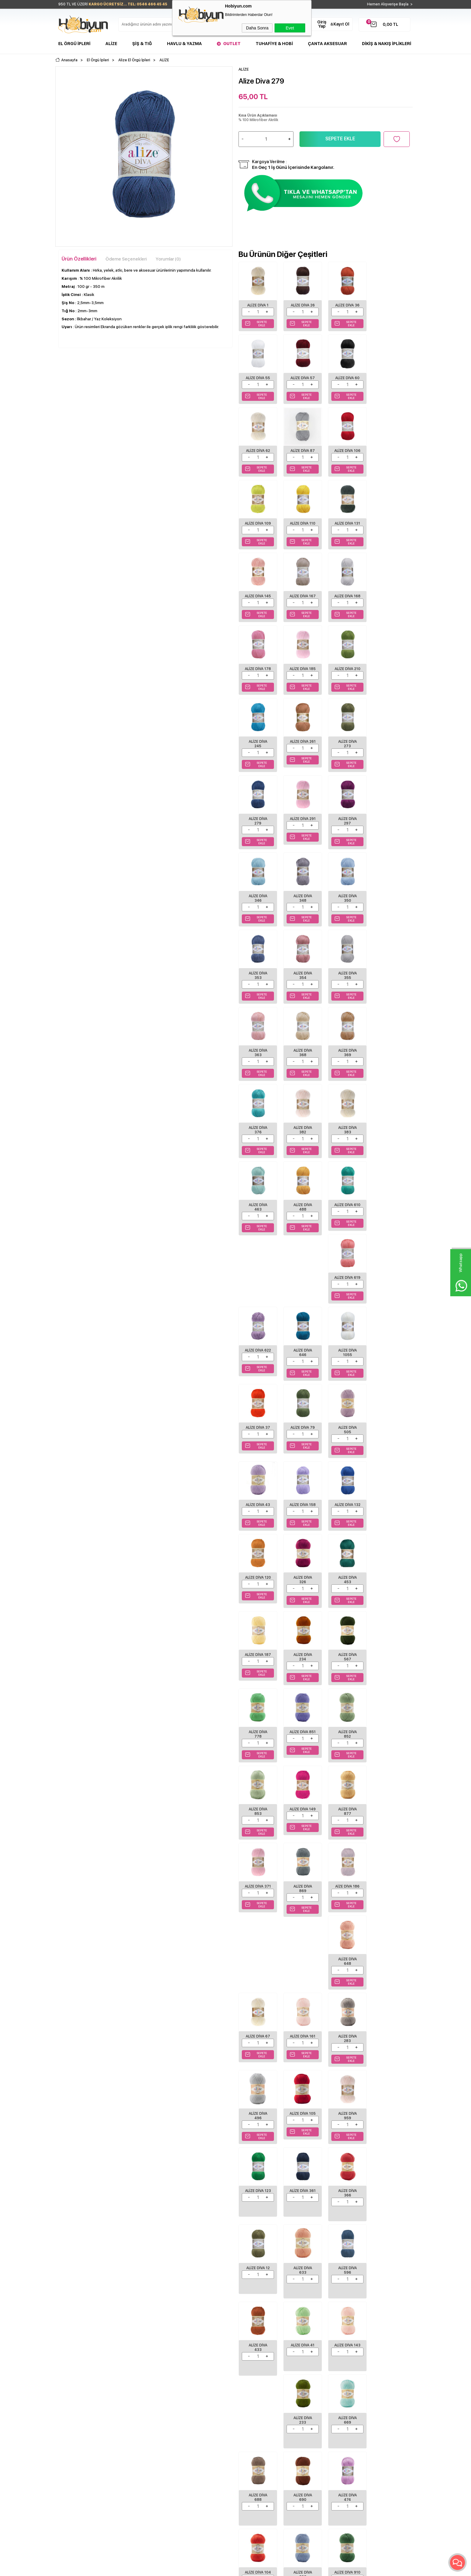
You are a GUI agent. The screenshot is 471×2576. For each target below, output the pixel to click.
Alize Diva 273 (346, 677)
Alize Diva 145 (346, 524)
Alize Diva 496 (302, 1666)
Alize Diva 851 (346, 1368)
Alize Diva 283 (257, 1666)
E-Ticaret (217, 2568)
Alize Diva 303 (346, 2045)
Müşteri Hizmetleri (194, 2412)
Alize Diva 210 (390, 600)
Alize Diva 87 (390, 377)
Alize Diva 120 (390, 1215)
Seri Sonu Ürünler (74, 2421)
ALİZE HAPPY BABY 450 (380, 2166)
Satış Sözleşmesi (133, 2403)
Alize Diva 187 (346, 1291)
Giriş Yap (322, 24)
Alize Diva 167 (390, 524)
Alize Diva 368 (302, 908)
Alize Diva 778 (302, 1368)
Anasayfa (186, 2385)
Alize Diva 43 (257, 1213)
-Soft (202, 2568)
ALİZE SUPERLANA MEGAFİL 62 (140, 2166)
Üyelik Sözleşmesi (134, 2394)
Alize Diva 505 (390, 1138)
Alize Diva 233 (257, 1969)
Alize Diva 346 (346, 754)
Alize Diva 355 (390, 831)
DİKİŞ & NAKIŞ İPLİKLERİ (386, 43)
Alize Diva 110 (346, 449)
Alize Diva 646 (390, 1061)
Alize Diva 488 (390, 984)
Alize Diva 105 (346, 1666)
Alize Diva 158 (302, 1215)
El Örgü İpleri (74, 43)
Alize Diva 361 (302, 1743)
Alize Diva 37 (302, 1136)
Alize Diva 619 (302, 1061)
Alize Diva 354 (346, 831)
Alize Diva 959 (390, 1666)
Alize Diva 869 (257, 1522)
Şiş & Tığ (142, 43)
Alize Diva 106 (257, 451)
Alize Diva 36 (346, 305)
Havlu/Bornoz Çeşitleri (78, 2403)
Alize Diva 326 (257, 1291)
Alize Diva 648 (346, 1522)
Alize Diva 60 (302, 377)
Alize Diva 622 (346, 1061)
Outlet (232, 43)
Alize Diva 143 (390, 1892)
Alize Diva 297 (302, 754)
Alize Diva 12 (390, 1741)
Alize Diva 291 (257, 754)
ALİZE (67, 2158)
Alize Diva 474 (257, 2045)
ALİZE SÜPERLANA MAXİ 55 (200, 2166)
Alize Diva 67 (390, 1520)
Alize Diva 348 (390, 754)
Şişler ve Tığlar (71, 2394)
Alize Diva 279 (390, 677)
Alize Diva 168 (257, 600)
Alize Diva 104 (302, 2045)
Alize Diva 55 (390, 305)
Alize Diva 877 (346, 1445)
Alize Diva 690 (390, 1969)
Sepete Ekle (340, 139)
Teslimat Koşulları (134, 2385)
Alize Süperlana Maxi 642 (262, 2166)
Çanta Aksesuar (327, 43)
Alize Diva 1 (257, 305)
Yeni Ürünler (189, 2394)
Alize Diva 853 (257, 1445)
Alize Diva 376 (390, 908)
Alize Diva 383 (302, 984)
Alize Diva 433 (302, 1892)
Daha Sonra (257, 28)
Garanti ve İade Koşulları (139, 2412)
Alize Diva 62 (346, 377)
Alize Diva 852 (390, 1368)
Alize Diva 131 (390, 449)
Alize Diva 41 (346, 1890)
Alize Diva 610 (257, 1061)
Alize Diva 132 (346, 1215)
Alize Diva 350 (257, 831)
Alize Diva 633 (390, 1815)
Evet (290, 28)
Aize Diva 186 (302, 1520)
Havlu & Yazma (184, 43)
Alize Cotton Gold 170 (323, 2163)
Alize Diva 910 (390, 2045)
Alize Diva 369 (346, 908)
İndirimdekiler (190, 2403)
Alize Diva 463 (346, 984)
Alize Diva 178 (302, 600)
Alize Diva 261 (302, 677)
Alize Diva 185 (346, 600)
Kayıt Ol (341, 24)
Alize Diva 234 (390, 1291)
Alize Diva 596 (257, 1892)
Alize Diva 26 (302, 305)
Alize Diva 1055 (257, 1138)
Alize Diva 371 (390, 1445)
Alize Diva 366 (346, 1743)
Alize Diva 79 (346, 1136)
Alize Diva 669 (302, 1969)
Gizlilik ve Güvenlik (135, 2421)
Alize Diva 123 (257, 1743)
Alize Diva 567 (257, 1368)
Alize (111, 43)
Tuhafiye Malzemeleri (77, 2412)
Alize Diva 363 (257, 908)
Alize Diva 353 (302, 831)
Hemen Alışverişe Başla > (390, 4)
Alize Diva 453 (302, 1291)
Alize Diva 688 (346, 1969)
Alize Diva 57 (257, 377)
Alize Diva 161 (390, 1592)
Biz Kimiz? (248, 2385)
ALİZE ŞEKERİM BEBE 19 (84, 2166)
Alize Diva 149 (302, 1445)
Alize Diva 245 (257, 677)
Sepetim (185, 2421)
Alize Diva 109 (302, 451)
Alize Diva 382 (257, 984)
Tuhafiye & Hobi (274, 43)
